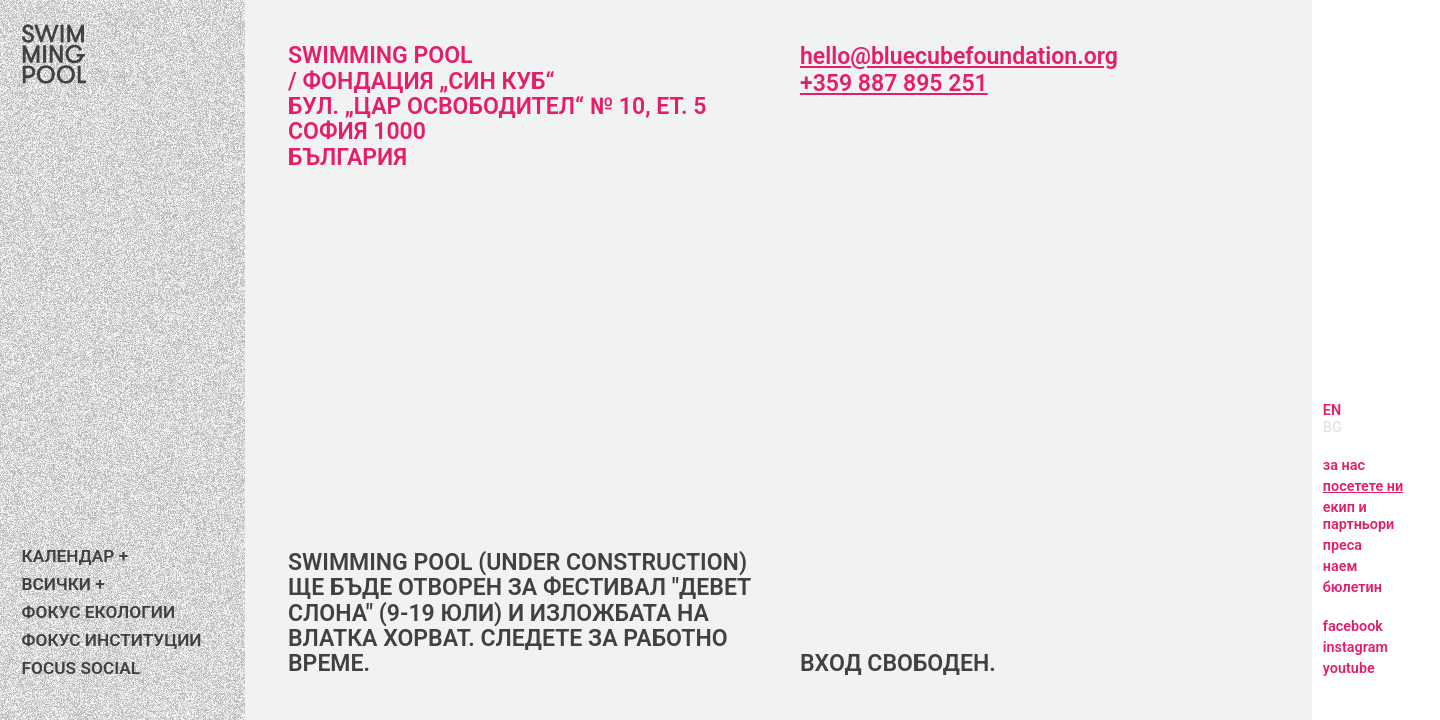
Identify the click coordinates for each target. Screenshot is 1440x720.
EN (1331, 410)
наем (1340, 566)
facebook (1354, 626)
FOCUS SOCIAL (83, 668)
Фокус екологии (97, 612)
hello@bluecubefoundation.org (961, 56)
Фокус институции (110, 640)
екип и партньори (1362, 516)
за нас (1345, 465)
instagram (1357, 647)
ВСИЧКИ (56, 584)
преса (1344, 545)
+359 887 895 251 (891, 83)
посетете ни (1369, 486)
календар (63, 556)
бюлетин (1354, 587)
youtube (1350, 668)
